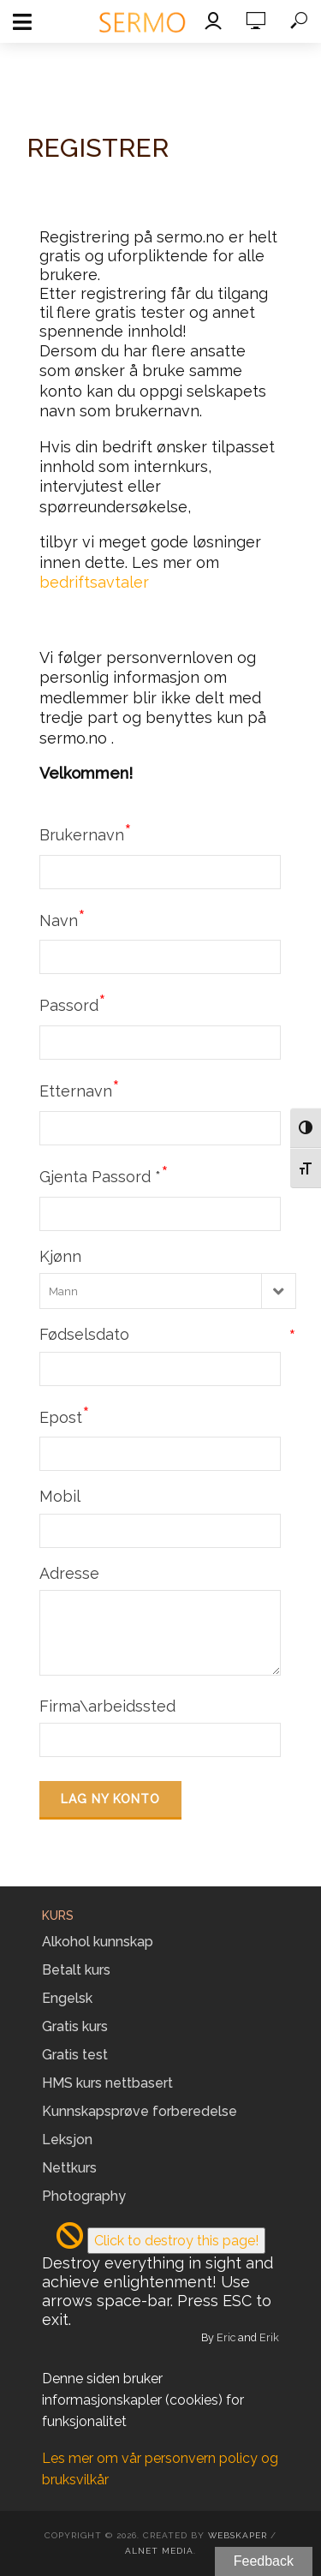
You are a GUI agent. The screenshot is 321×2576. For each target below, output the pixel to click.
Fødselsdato (167, 1334)
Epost (64, 1415)
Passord (72, 1003)
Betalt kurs (76, 1970)
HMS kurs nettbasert (107, 2083)
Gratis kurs (75, 2026)
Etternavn (79, 1089)
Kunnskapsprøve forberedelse (139, 2111)
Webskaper (237, 2535)
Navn (62, 918)
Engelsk (67, 1998)
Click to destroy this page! (176, 2240)
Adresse (69, 1573)
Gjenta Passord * (104, 1174)
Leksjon (67, 2139)
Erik (269, 2337)
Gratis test (75, 2055)
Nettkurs (69, 2168)
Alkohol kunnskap (97, 1941)
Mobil (59, 1496)
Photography (84, 2196)
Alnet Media (159, 2550)
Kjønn (60, 1256)
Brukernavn (85, 833)
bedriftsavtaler (94, 582)
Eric (226, 2337)
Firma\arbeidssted (107, 1706)
